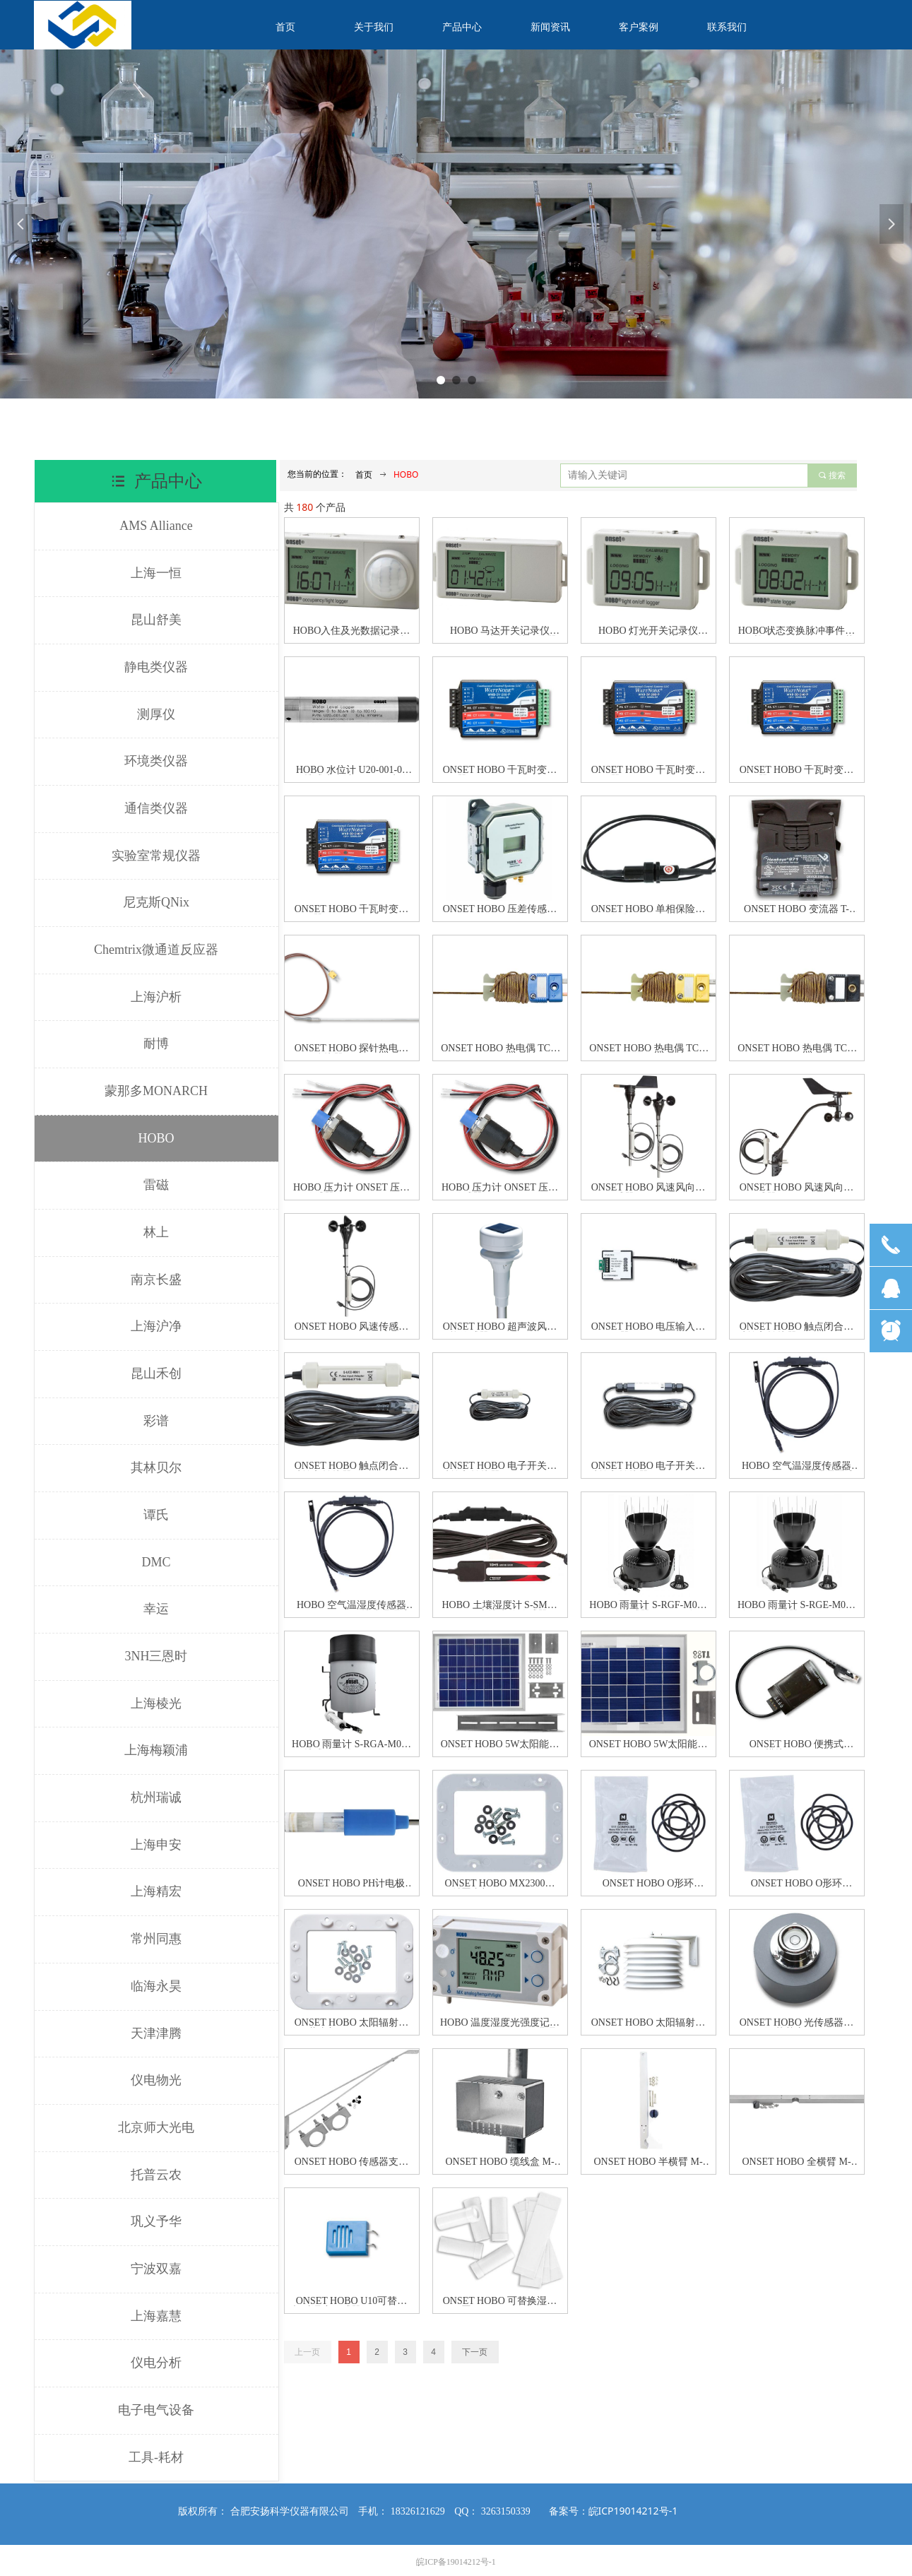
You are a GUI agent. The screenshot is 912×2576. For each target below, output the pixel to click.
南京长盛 (156, 1279)
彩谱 (156, 1421)
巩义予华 (156, 2221)
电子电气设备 (156, 2410)
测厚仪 (156, 714)
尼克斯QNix (156, 902)
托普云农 (156, 2175)
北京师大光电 (156, 2127)
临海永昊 (156, 1986)
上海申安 (156, 1845)
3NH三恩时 (156, 1656)
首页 (363, 475)
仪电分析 (156, 2363)
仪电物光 (156, 2080)
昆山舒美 (156, 620)
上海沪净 (156, 1326)
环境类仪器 (156, 761)
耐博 (156, 1043)
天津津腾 (156, 2033)
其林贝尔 (156, 1467)
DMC (155, 1562)
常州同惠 (156, 1939)
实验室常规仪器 (156, 856)
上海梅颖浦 (156, 1750)
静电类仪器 (156, 667)
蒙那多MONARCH (156, 1091)
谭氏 (156, 1515)
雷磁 (156, 1185)
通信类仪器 (156, 808)
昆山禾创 (156, 1373)
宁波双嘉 (156, 2269)
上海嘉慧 (156, 2316)
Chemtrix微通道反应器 (156, 950)
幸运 (156, 1609)
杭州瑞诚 (156, 1797)
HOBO (156, 1138)
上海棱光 (156, 1703)
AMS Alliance (156, 526)
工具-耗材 (156, 2457)
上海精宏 (156, 1891)
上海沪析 (156, 997)
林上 (156, 1232)
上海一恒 (156, 573)
